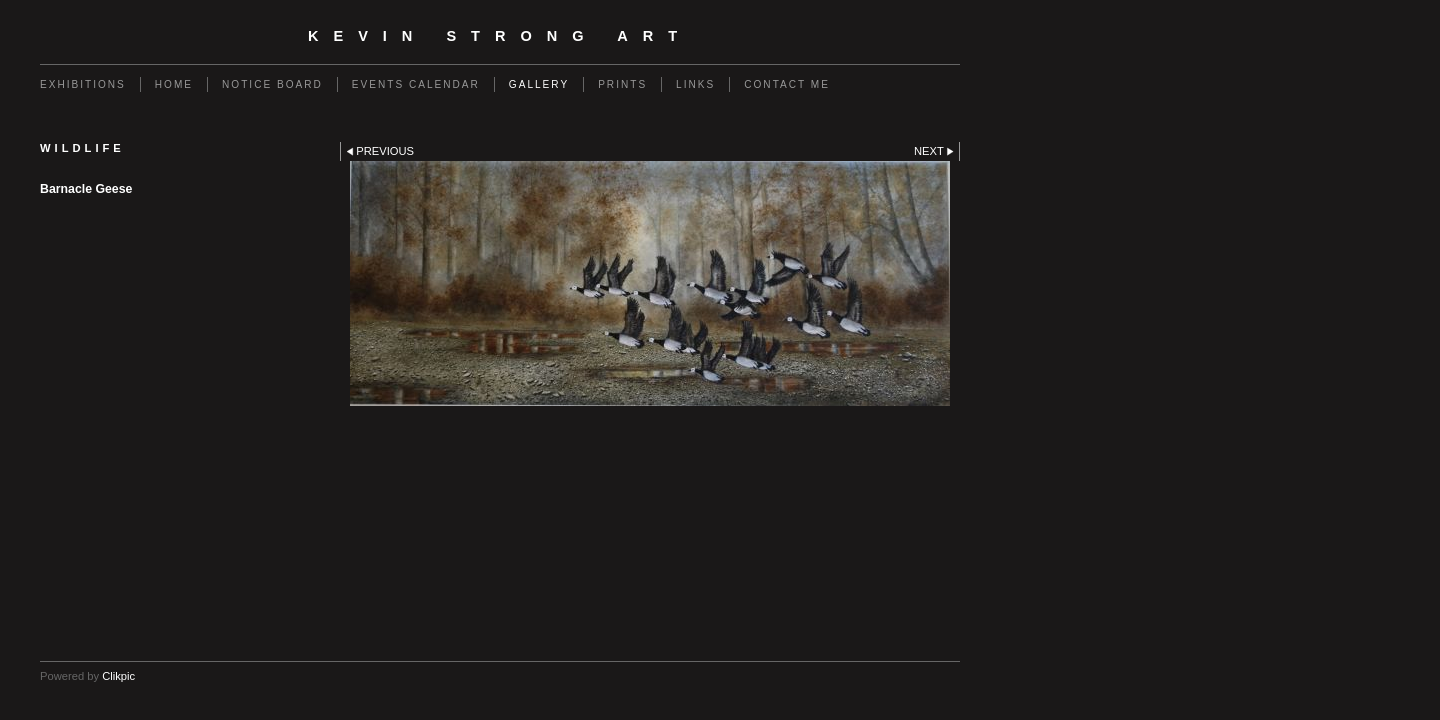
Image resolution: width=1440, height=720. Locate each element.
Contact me (787, 84)
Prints (622, 84)
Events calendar (416, 84)
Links (695, 84)
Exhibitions (83, 84)
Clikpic (118, 676)
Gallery (539, 84)
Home (174, 84)
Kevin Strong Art (500, 36)
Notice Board (272, 84)
